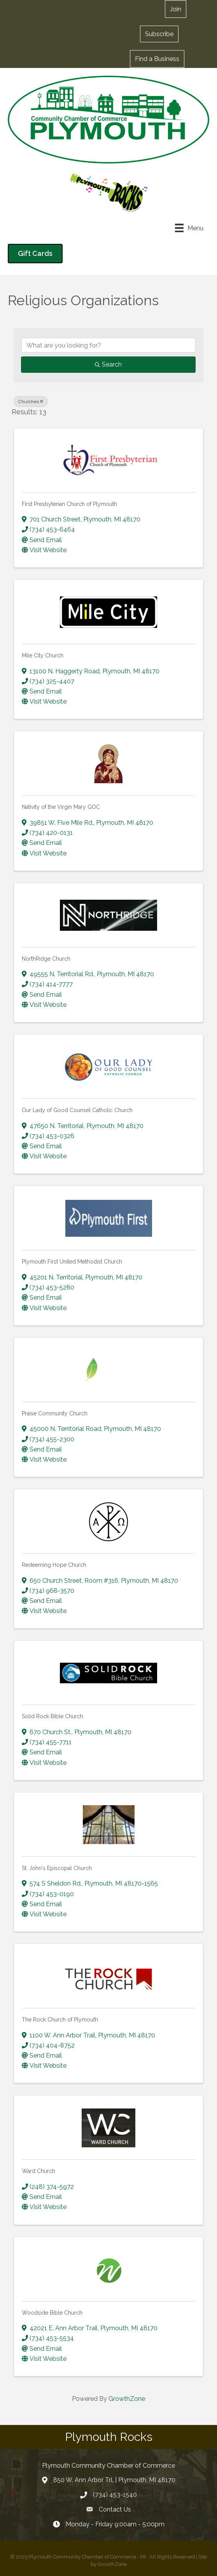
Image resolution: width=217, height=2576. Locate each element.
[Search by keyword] (108, 345)
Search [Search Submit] (108, 364)
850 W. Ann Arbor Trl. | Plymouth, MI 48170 (114, 2480)
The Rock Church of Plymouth (60, 2019)
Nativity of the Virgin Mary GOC (61, 807)
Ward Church (38, 2171)
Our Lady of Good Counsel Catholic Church (77, 1110)
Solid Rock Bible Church (52, 1716)
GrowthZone (126, 2398)
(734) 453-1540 (115, 2494)
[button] (175, 9)
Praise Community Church (55, 1413)
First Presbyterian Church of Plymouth (69, 504)
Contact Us (115, 2509)
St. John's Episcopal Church (57, 1868)
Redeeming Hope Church (54, 1565)
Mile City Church (42, 655)
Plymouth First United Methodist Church (72, 1261)
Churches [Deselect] (30, 401)
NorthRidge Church (46, 959)
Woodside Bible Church (52, 2313)
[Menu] (189, 228)
